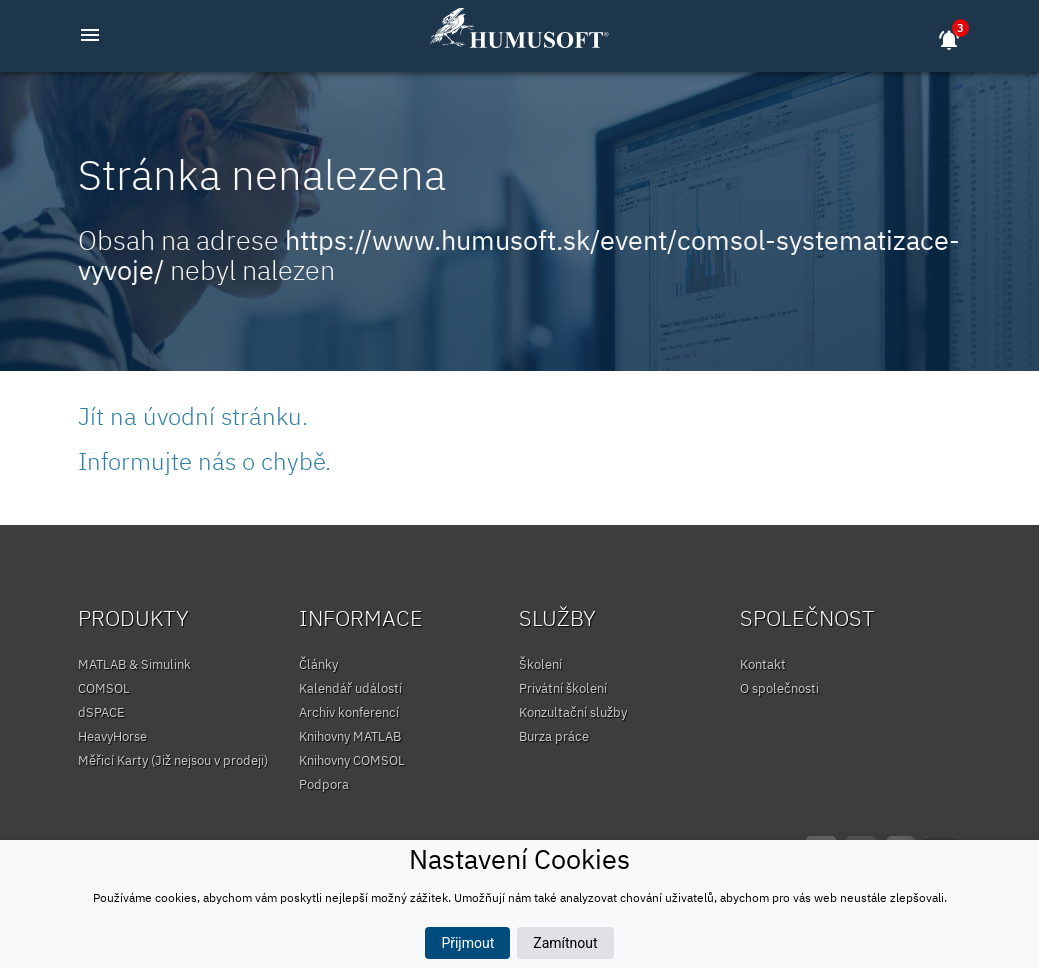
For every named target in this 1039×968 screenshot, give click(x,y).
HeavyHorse (112, 736)
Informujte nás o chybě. (204, 461)
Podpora (324, 784)
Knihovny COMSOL (352, 760)
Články (318, 664)
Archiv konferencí (349, 712)
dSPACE (101, 712)
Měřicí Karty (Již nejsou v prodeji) (173, 760)
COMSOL (104, 688)
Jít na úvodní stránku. (193, 416)
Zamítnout (565, 943)
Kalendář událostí (350, 688)
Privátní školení (563, 688)
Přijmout (467, 943)
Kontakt (763, 664)
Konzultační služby (573, 712)
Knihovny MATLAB (350, 736)
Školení (540, 664)
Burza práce (554, 736)
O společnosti (779, 688)
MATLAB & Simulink (134, 664)
